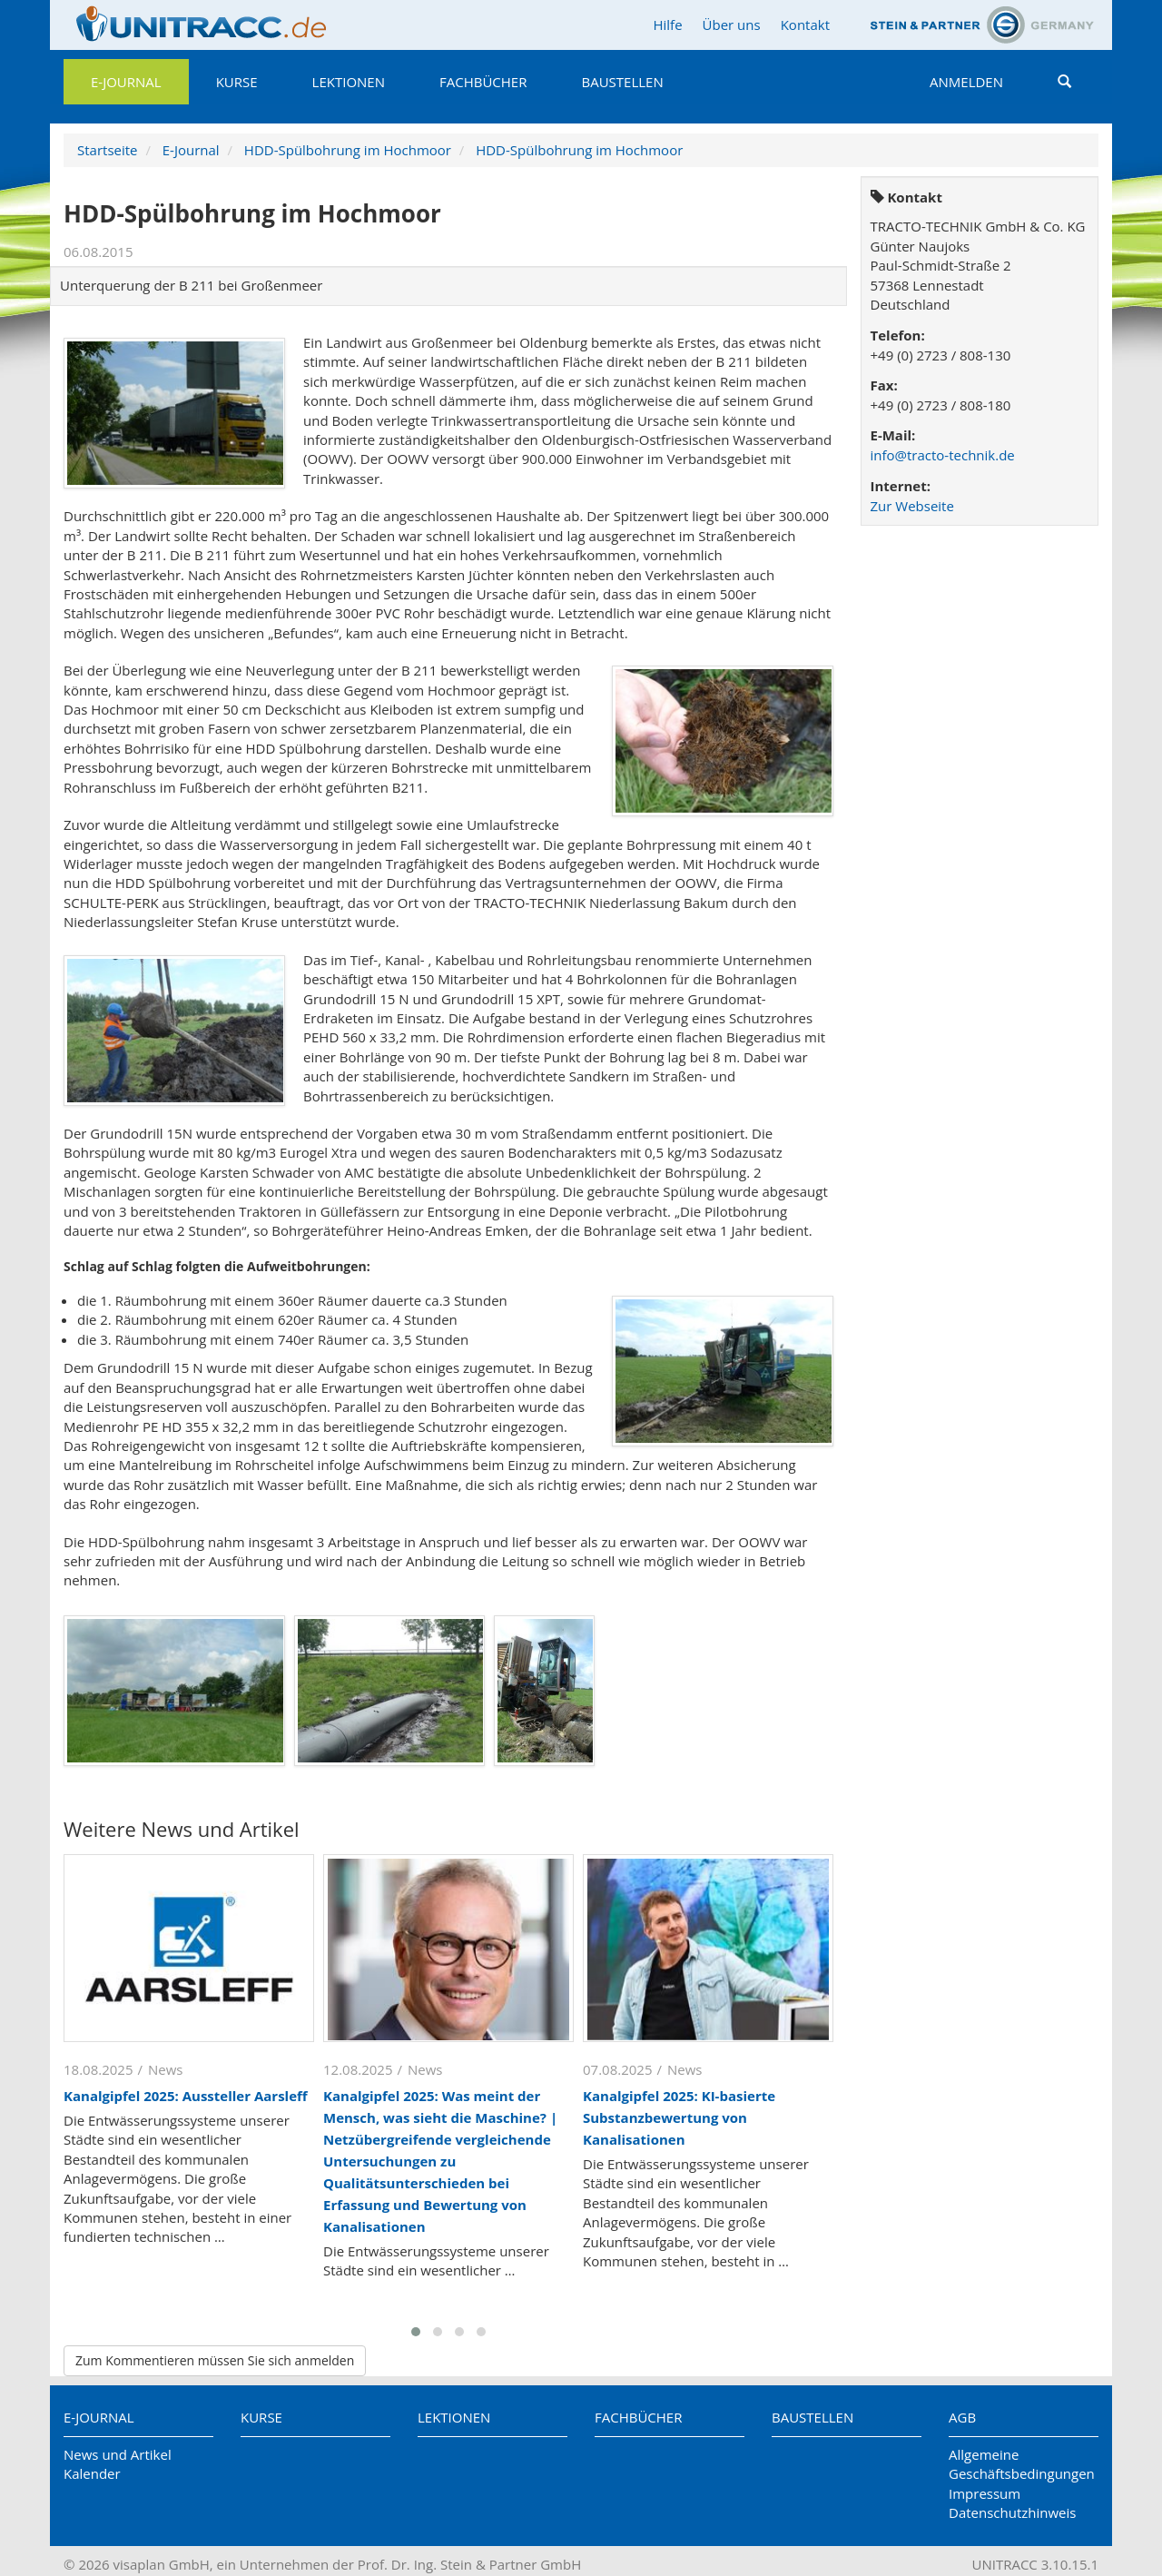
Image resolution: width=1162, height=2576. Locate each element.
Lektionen (348, 82)
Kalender (92, 2473)
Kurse (237, 82)
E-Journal (126, 82)
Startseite (107, 150)
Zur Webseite (912, 506)
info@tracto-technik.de (943, 455)
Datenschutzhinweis (1012, 2512)
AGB (962, 2417)
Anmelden (966, 82)
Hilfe (667, 24)
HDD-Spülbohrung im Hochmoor (347, 150)
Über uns (732, 24)
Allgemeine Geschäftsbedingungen (1022, 2463)
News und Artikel (118, 2454)
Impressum (984, 2493)
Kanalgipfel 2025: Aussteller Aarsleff (186, 2096)
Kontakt (805, 24)
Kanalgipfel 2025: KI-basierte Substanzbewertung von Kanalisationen (679, 2117)
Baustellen (622, 82)
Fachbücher (483, 82)
